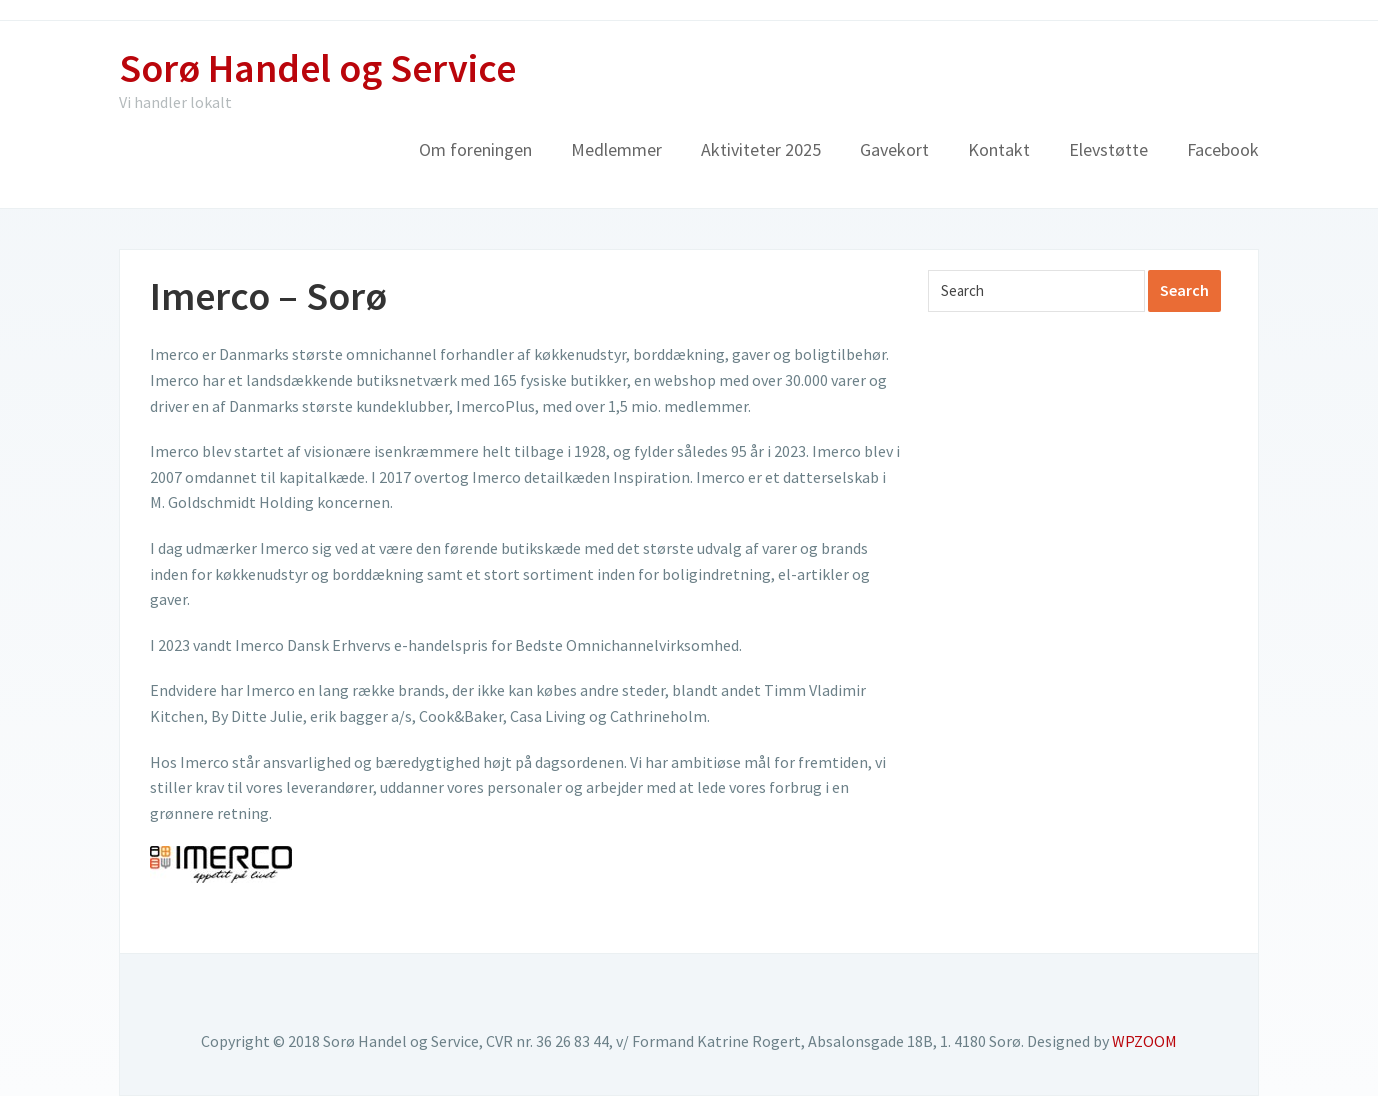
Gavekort (894, 149)
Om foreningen (475, 149)
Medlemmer (616, 149)
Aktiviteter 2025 (761, 149)
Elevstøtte (1108, 149)
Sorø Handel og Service (317, 68)
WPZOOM (1144, 1041)
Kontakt (999, 149)
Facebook (1223, 149)
